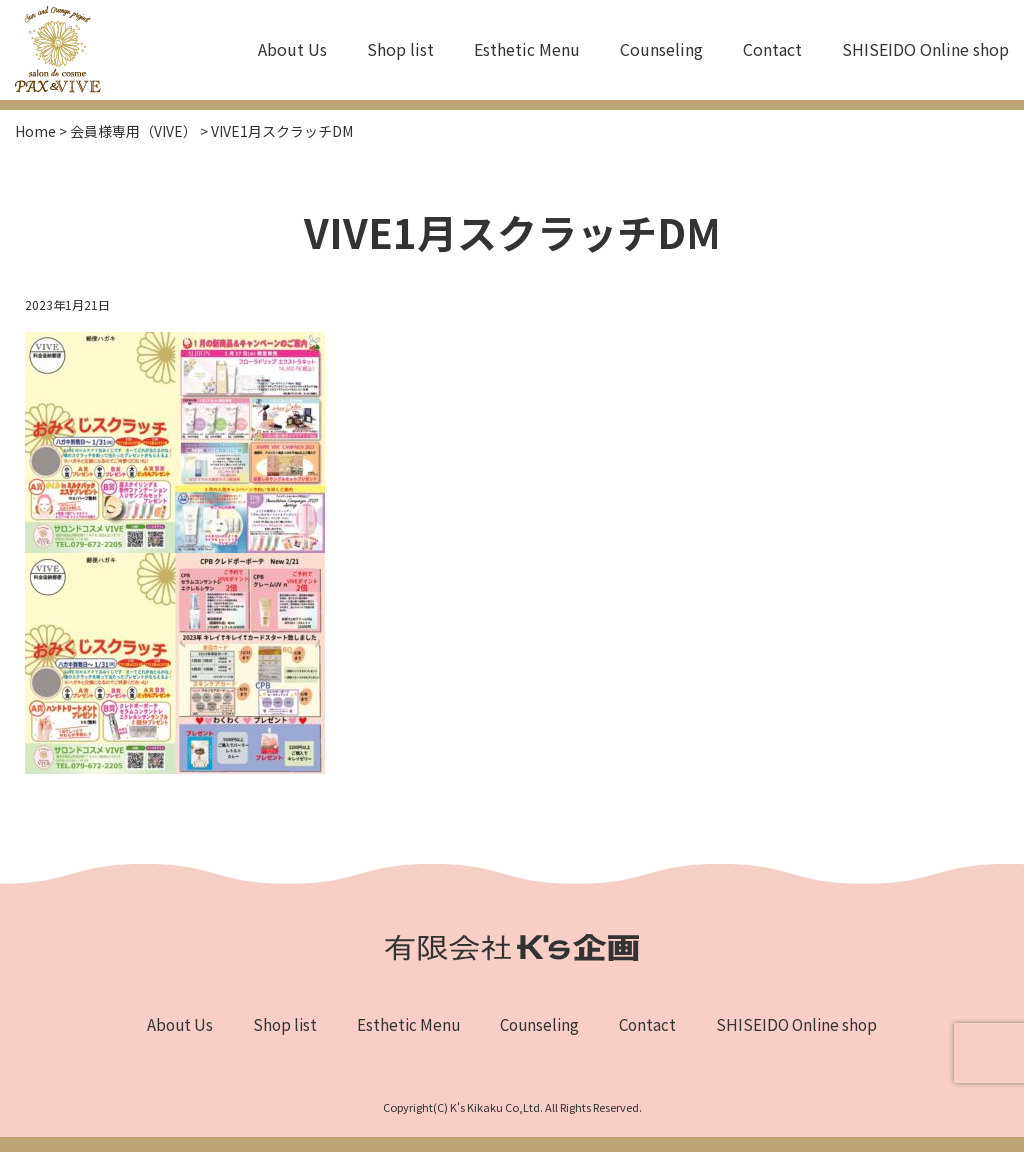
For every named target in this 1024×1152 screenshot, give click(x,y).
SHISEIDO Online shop (925, 49)
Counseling (661, 49)
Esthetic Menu (527, 49)
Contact (772, 49)
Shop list (400, 49)
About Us (292, 49)
